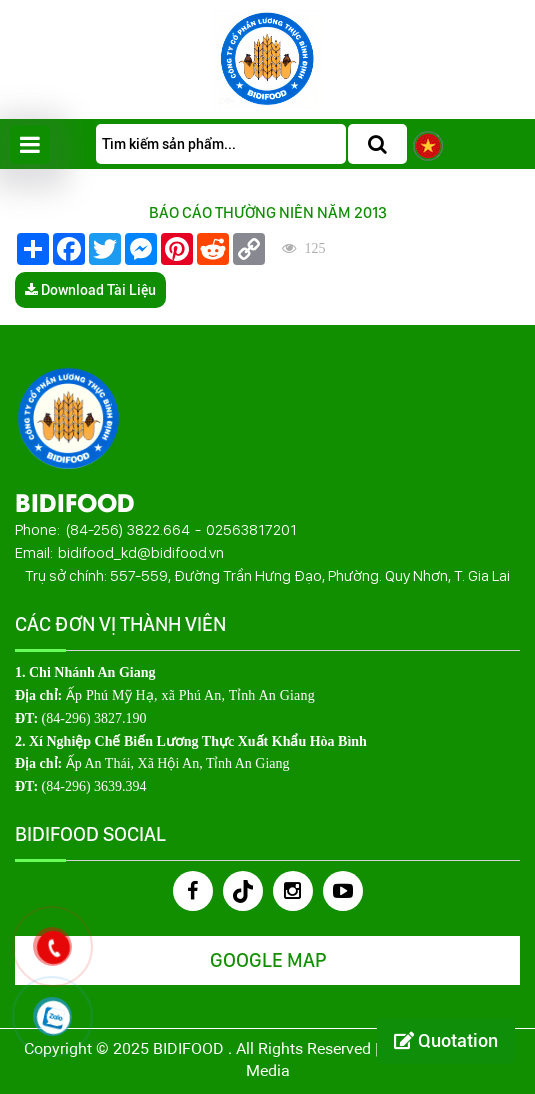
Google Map (268, 960)
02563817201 (251, 529)
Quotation (446, 1040)
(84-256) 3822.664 (127, 529)
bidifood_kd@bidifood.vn (141, 552)
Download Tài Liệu (90, 290)
